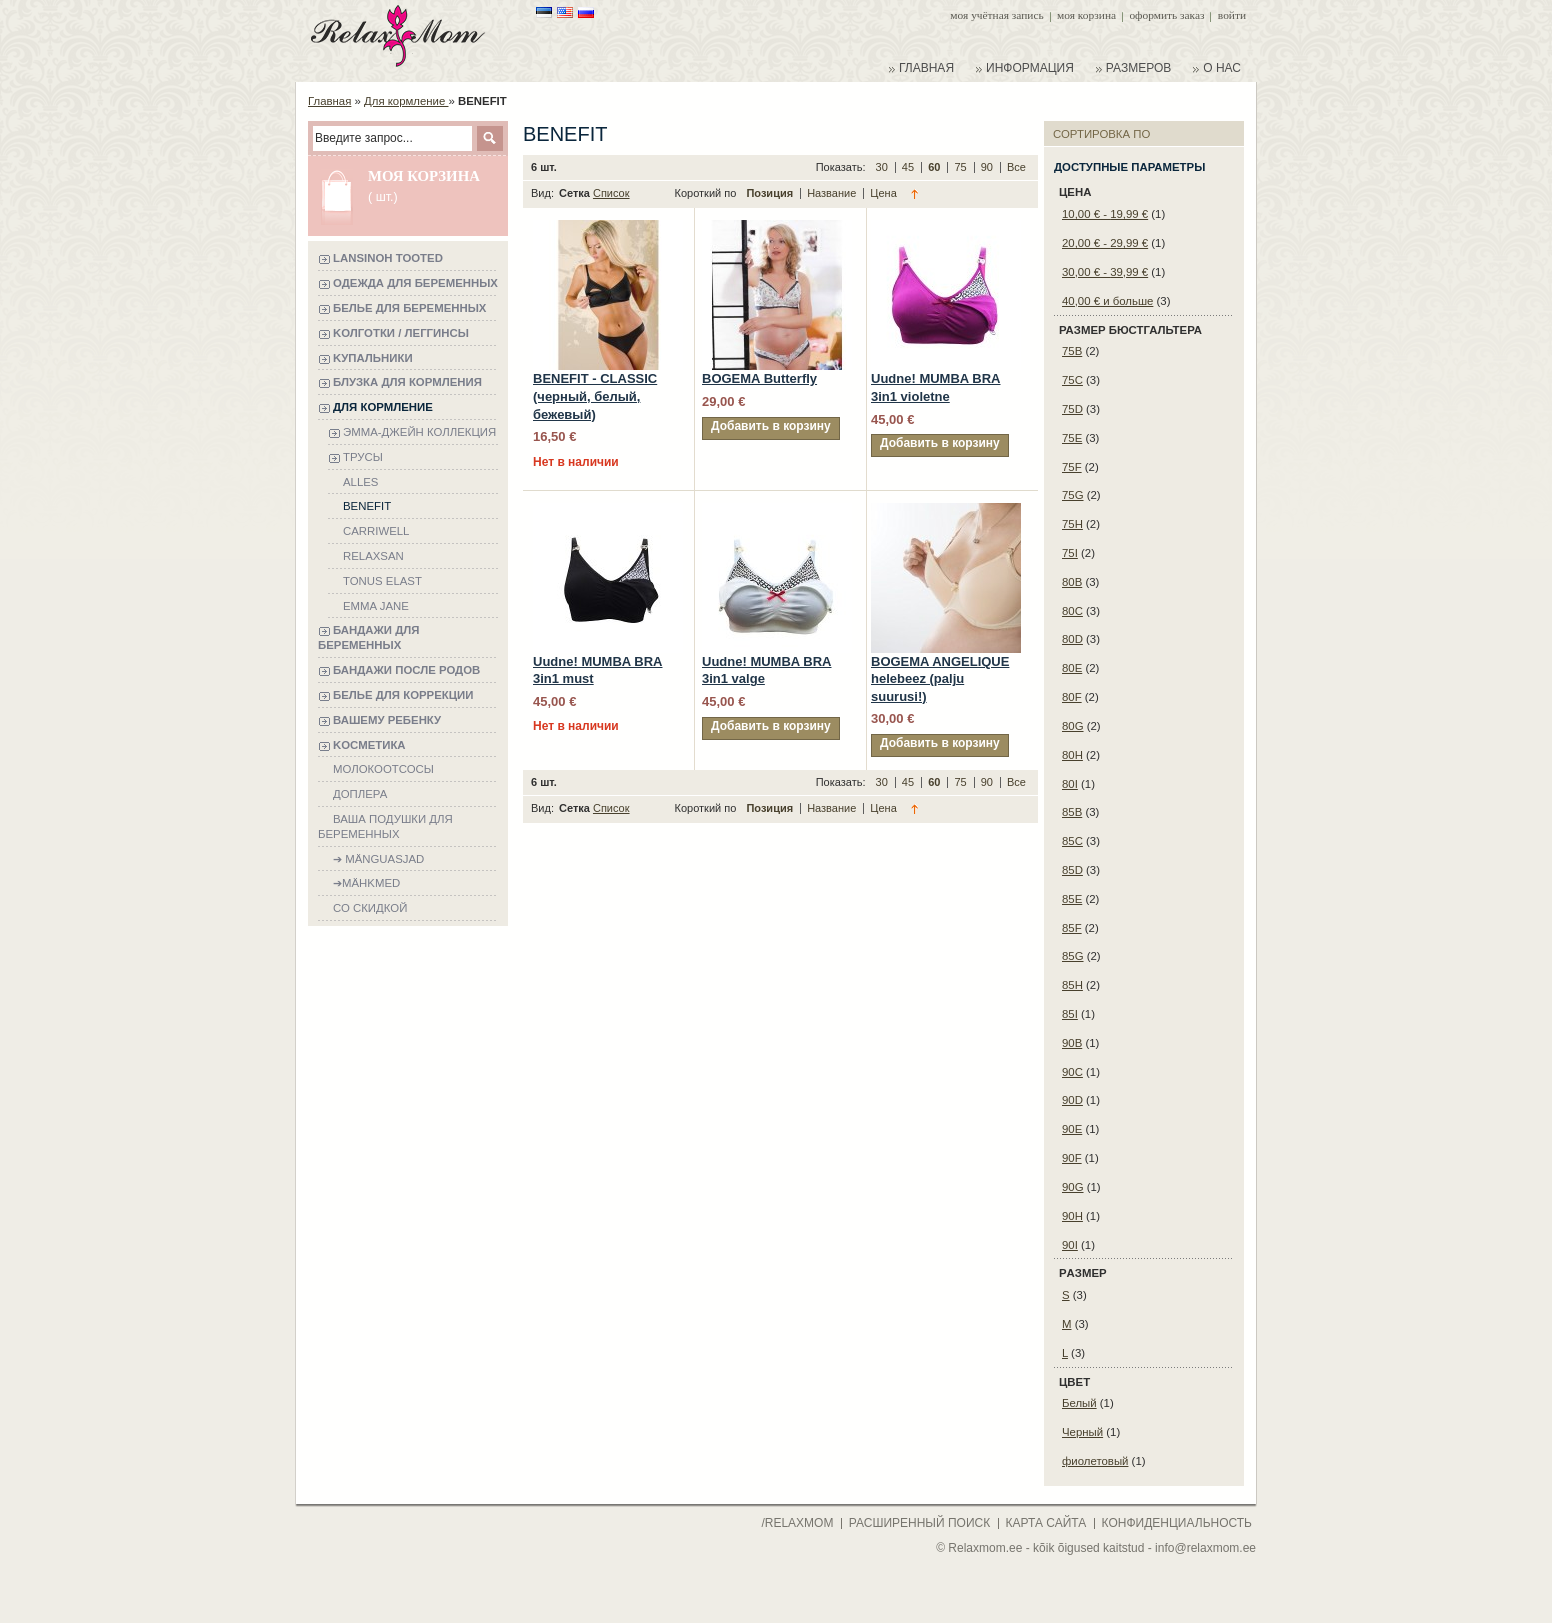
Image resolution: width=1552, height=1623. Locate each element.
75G (1073, 495)
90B (1072, 1043)
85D (1072, 870)
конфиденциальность (1177, 1523)
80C (1072, 611)
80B (1072, 582)
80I (1070, 784)
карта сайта (1046, 1523)
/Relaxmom (795, 1523)
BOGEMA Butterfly (759, 378)
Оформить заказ (1166, 15)
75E (1072, 438)
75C (1072, 380)
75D (1072, 409)
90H (1072, 1216)
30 (883, 167)
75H (1072, 524)
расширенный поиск (919, 1523)
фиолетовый (1095, 1461)
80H (1072, 755)
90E (1072, 1129)
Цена (883, 193)
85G (1073, 956)
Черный (1082, 1432)
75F (1072, 467)
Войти (1232, 15)
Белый (1079, 1403)
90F (1072, 1158)
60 (935, 167)
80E (1072, 668)
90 (988, 167)
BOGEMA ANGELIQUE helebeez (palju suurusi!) (940, 679)
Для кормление (406, 101)
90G (1073, 1187)
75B (1072, 351)
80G (1073, 726)
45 (909, 167)
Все (1016, 167)
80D (1072, 639)
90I (1070, 1245)
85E (1072, 899)
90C (1072, 1072)
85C (1072, 841)
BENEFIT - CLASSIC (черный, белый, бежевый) (595, 396)
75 (961, 167)
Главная (329, 101)
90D (1072, 1100)
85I (1070, 1014)
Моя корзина (1086, 15)
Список (611, 193)
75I (1070, 553)
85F (1072, 928)
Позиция (771, 193)
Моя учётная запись (996, 15)
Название (833, 193)
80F (1072, 697)
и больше (1107, 301)
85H (1072, 985)
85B (1072, 812)
